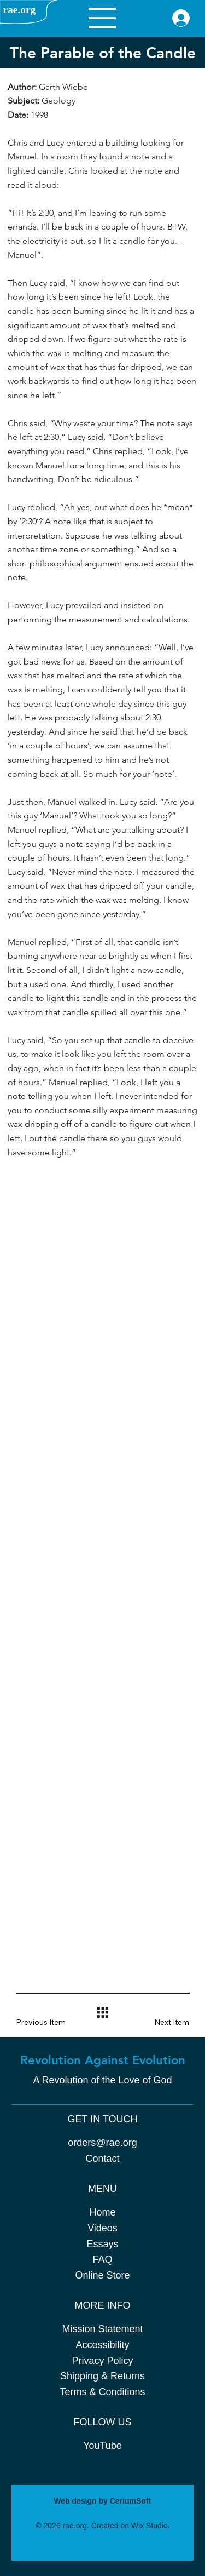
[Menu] (102, 18)
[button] (48, 2022)
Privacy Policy (102, 2360)
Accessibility (102, 2344)
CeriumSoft (130, 2501)
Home (102, 2212)
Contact (102, 2158)
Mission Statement (102, 2328)
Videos (102, 2228)
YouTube (102, 2445)
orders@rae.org (102, 2142)
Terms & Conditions (102, 2391)
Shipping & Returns (102, 2376)
